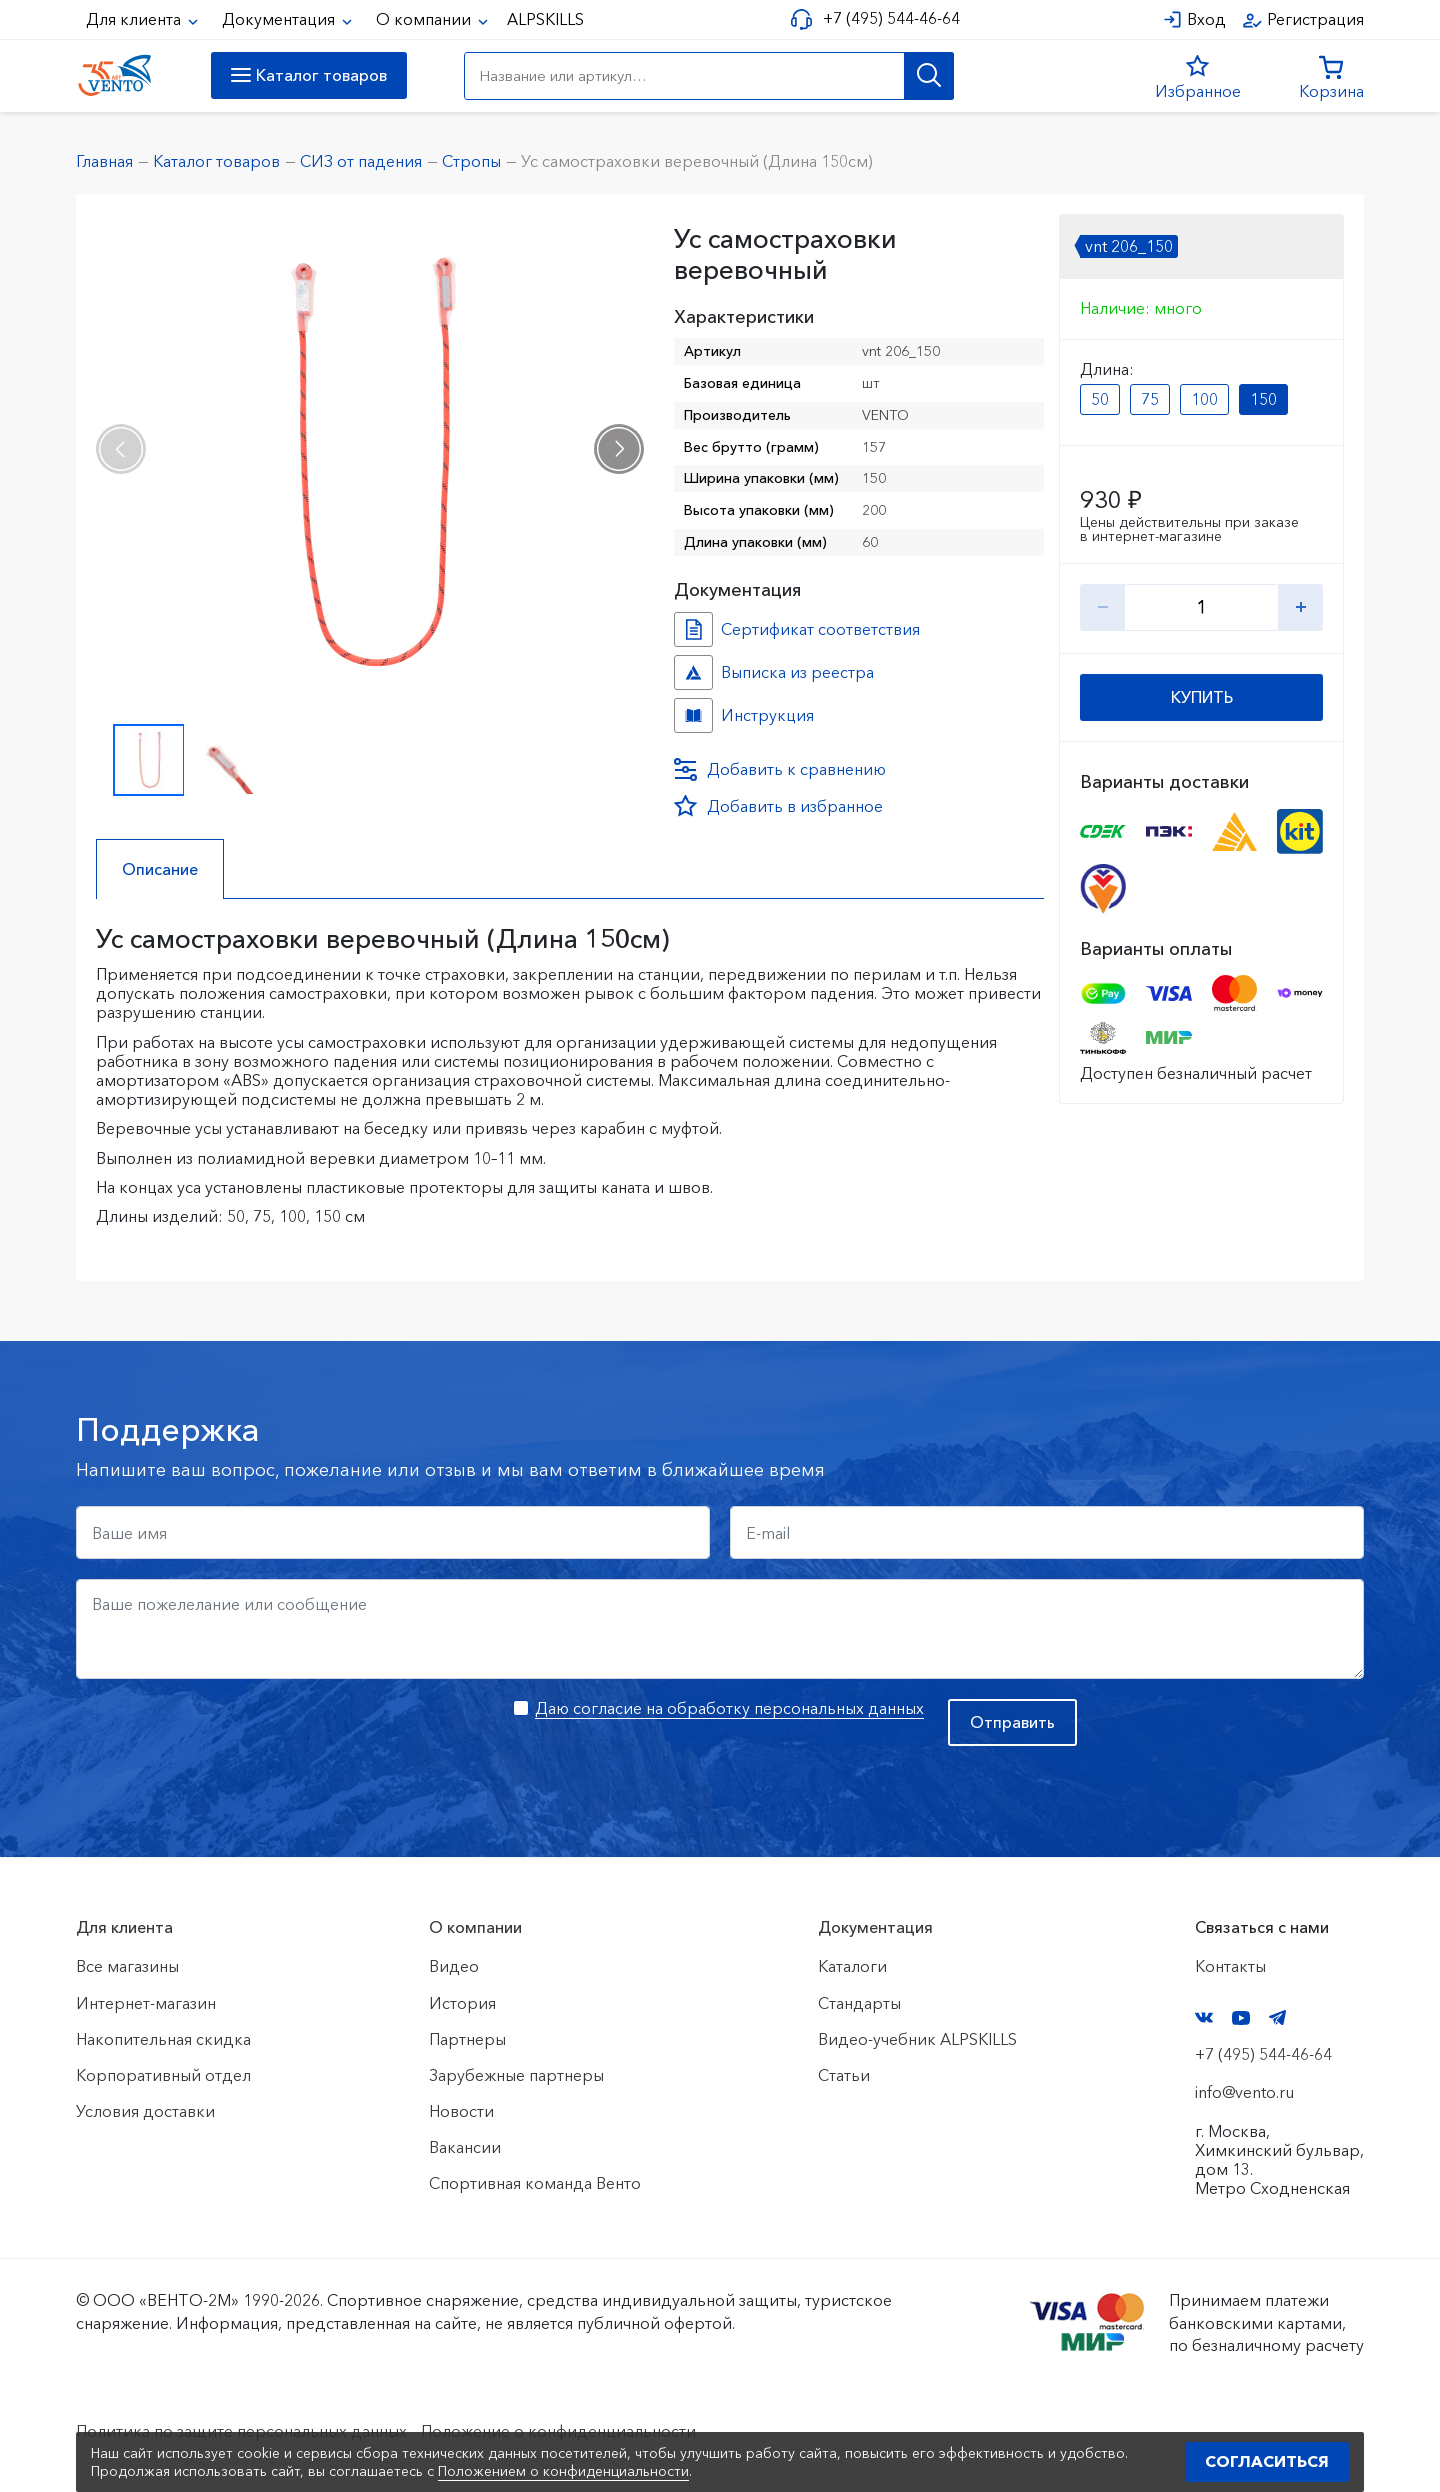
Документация (280, 19)
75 (1150, 399)
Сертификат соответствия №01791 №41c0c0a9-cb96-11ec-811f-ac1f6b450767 (693, 629)
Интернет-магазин (146, 2003)
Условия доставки (145, 2111)
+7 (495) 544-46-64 (891, 18)
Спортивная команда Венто (535, 2183)
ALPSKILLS (545, 19)
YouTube (1241, 2018)
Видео (454, 1966)
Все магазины (127, 1966)
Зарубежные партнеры (516, 2075)
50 (1100, 399)
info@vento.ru (1244, 2092)
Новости (461, 2111)
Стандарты (859, 2003)
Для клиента (135, 19)
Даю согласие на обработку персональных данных (729, 1708)
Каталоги (852, 1966)
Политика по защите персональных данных (241, 2431)
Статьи (844, 2075)
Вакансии (465, 2147)
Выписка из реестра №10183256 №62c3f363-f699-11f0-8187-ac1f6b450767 (693, 672)
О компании (425, 19)
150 (1263, 399)
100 (1204, 399)
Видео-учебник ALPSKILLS (917, 2039)
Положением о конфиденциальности (563, 2471)
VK (1204, 2017)
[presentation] (121, 449)
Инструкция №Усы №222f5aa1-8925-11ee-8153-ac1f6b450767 (693, 715)
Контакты (1230, 1966)
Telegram (1278, 2017)
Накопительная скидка (163, 2039)
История (462, 2003)
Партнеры (467, 2039)
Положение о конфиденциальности (558, 2431)
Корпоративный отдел (163, 2075)
